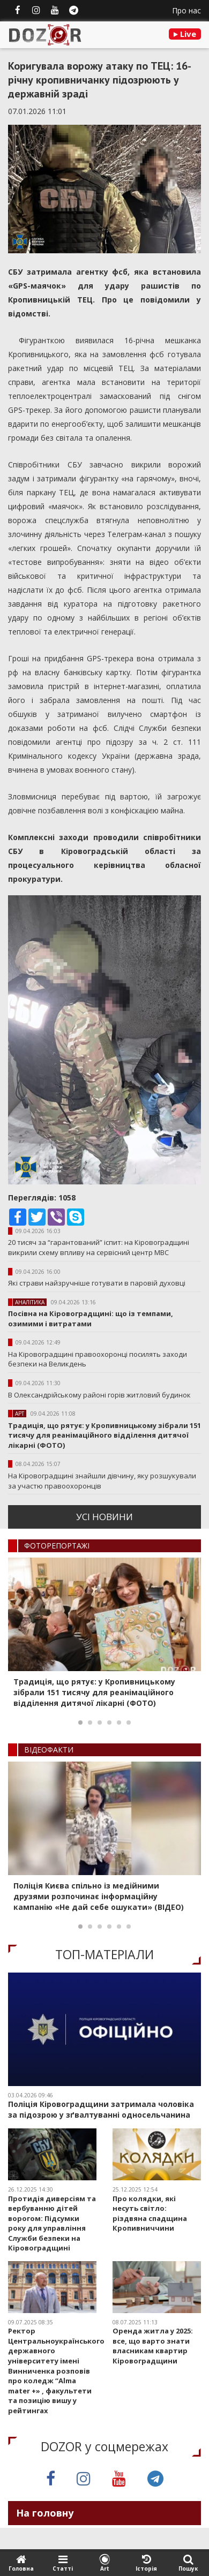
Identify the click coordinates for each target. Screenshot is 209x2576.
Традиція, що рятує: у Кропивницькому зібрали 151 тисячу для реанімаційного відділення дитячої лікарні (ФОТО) (104, 1435)
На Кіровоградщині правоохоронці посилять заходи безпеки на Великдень (97, 1359)
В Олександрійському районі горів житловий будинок (99, 1395)
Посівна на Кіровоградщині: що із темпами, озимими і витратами (90, 1318)
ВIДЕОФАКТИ (48, 1749)
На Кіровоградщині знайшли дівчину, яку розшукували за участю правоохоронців (102, 1481)
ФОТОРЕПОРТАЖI (56, 1545)
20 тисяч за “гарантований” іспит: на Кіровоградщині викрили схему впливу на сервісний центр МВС (98, 1247)
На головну (44, 2512)
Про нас (186, 10)
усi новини (104, 1516)
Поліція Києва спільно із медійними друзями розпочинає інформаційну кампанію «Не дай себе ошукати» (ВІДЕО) (98, 1896)
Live (185, 33)
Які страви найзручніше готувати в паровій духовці (96, 1283)
